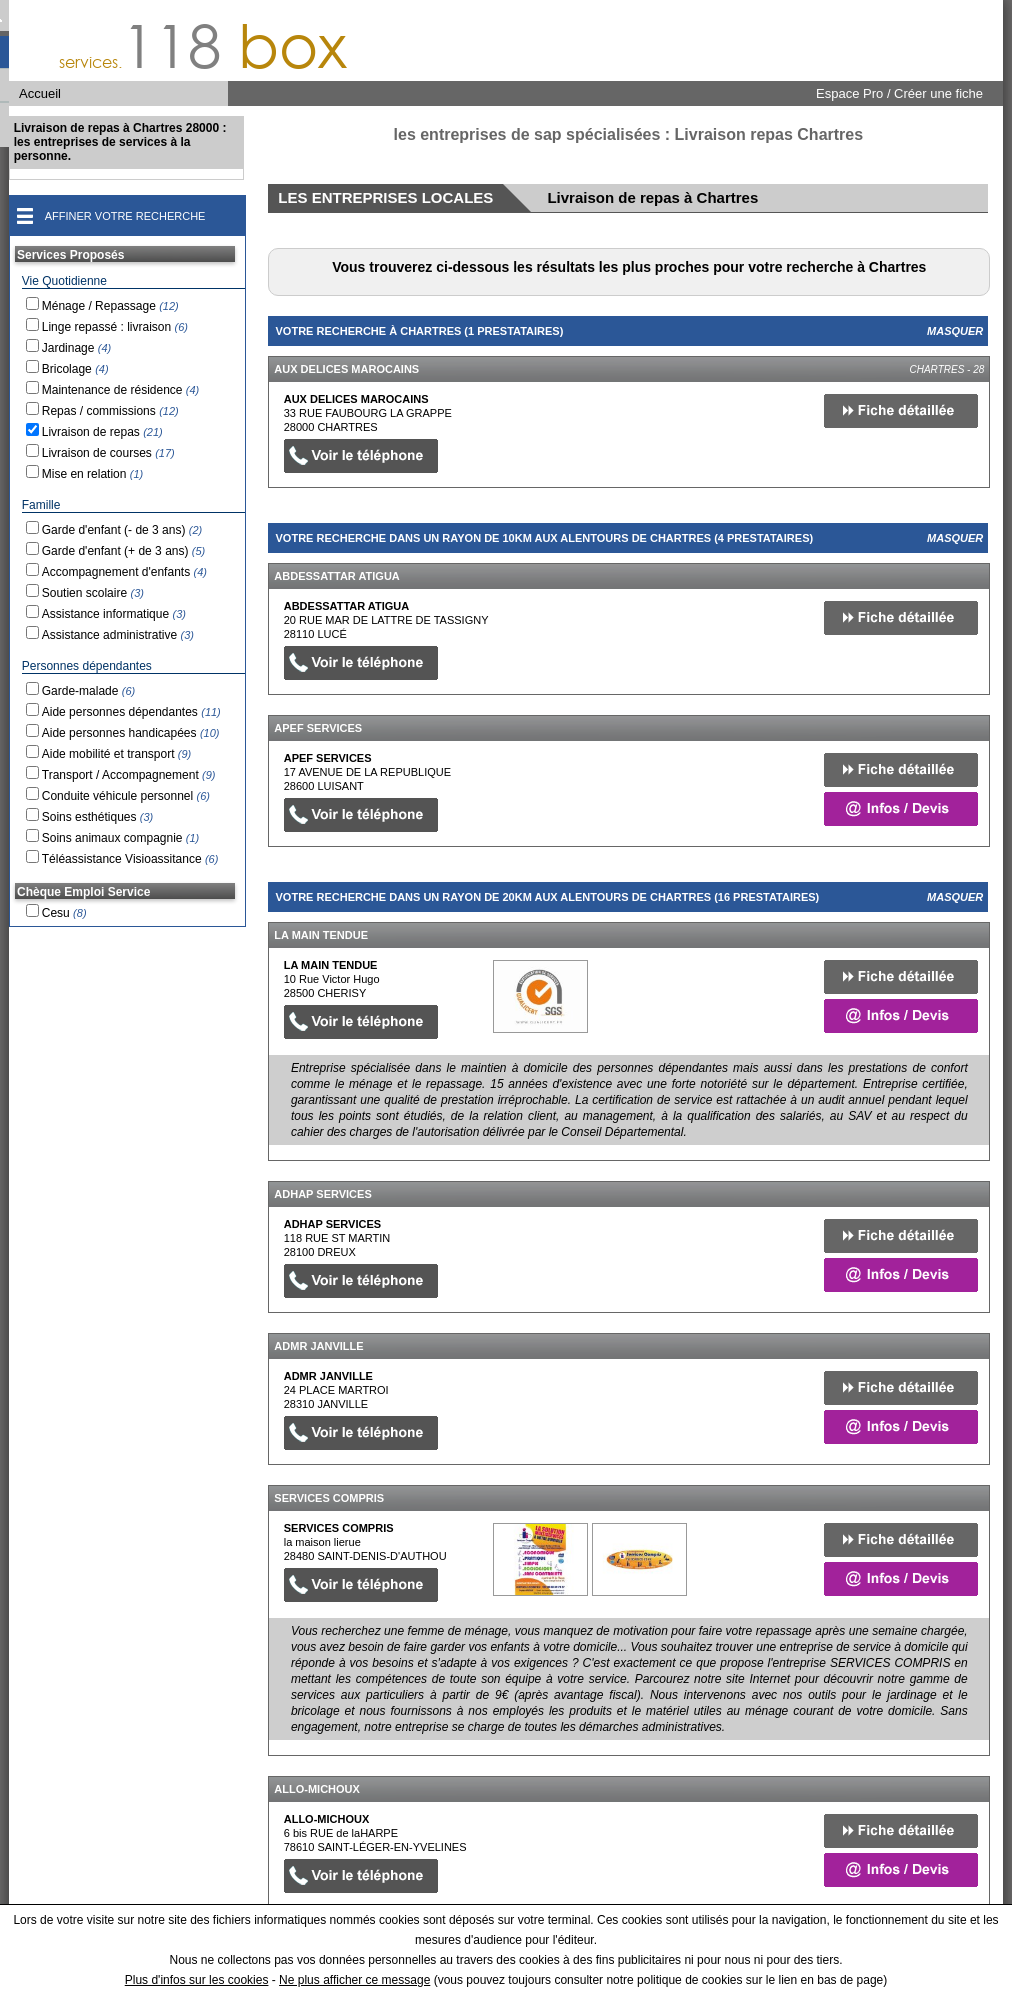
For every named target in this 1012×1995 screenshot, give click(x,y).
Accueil (40, 93)
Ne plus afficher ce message (354, 1980)
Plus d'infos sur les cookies (197, 1980)
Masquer (955, 331)
